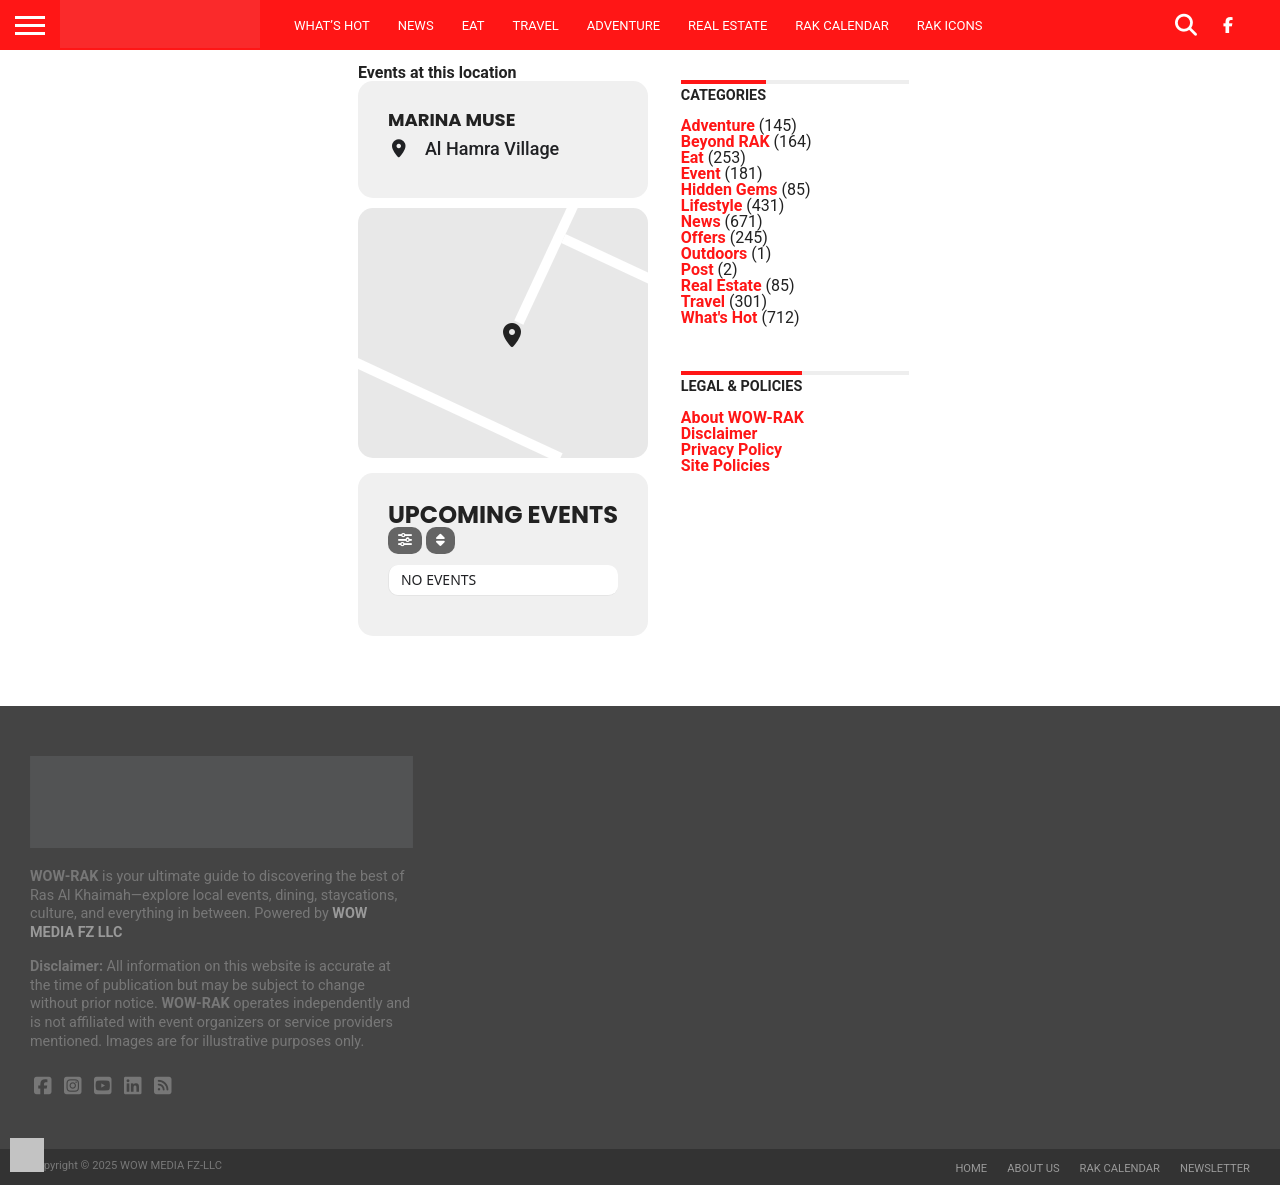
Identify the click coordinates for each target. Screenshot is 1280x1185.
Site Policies (725, 465)
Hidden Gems (729, 189)
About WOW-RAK (742, 417)
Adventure (623, 25)
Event (701, 173)
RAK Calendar (841, 25)
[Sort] (440, 540)
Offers (703, 237)
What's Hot (719, 317)
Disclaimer (719, 433)
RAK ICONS (950, 25)
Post (697, 269)
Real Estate (727, 25)
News (416, 25)
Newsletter (1215, 1168)
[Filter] (405, 540)
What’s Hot (332, 25)
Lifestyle (712, 205)
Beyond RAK (725, 141)
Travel (535, 25)
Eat (473, 25)
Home (971, 1168)
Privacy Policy (731, 449)
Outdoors (714, 253)
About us (1033, 1168)
